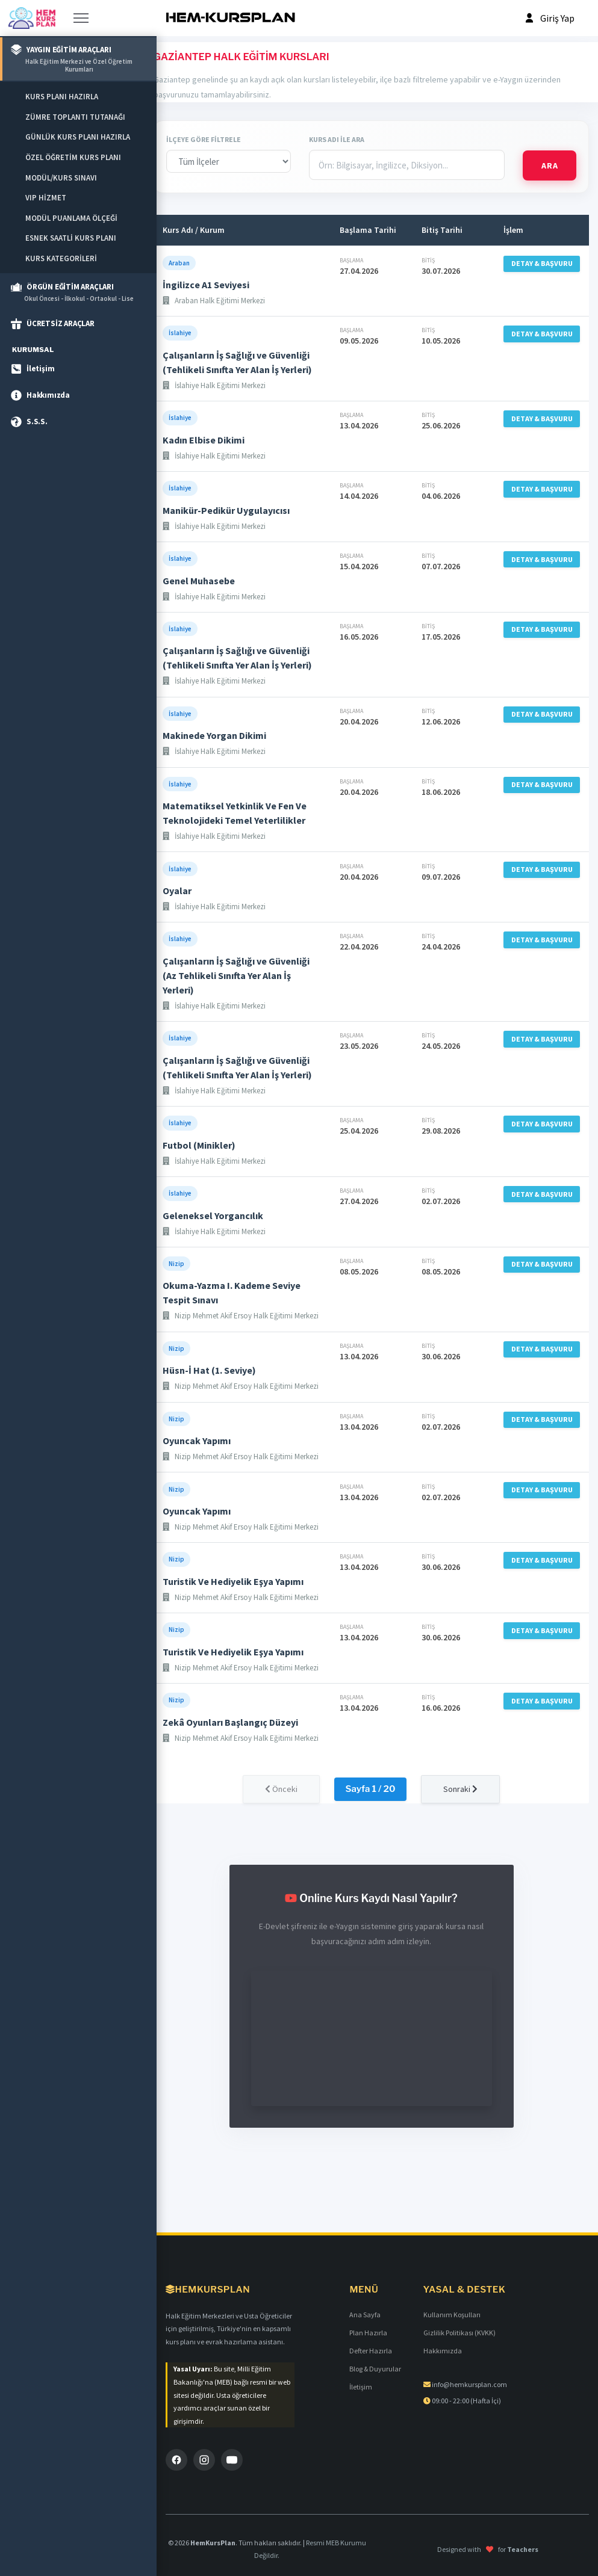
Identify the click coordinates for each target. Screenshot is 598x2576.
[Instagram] (204, 2460)
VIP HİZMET (45, 198)
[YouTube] (232, 2460)
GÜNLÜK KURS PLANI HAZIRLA (77, 137)
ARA (549, 165)
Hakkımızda (442, 2350)
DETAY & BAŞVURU (542, 263)
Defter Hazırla (370, 2350)
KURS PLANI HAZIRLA (61, 96)
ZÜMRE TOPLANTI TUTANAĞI (75, 117)
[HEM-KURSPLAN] (230, 18)
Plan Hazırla (368, 2332)
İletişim (360, 2386)
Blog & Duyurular (375, 2368)
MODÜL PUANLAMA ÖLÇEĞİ (71, 218)
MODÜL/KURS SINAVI (61, 178)
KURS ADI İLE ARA (336, 139)
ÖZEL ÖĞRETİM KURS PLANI (73, 157)
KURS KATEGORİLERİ (61, 258)
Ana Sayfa (365, 2314)
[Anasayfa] (31, 18)
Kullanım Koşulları (452, 2314)
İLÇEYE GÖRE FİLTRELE (203, 139)
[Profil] (549, 18)
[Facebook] (176, 2460)
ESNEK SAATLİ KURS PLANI (70, 238)
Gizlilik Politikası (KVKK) (459, 2332)
